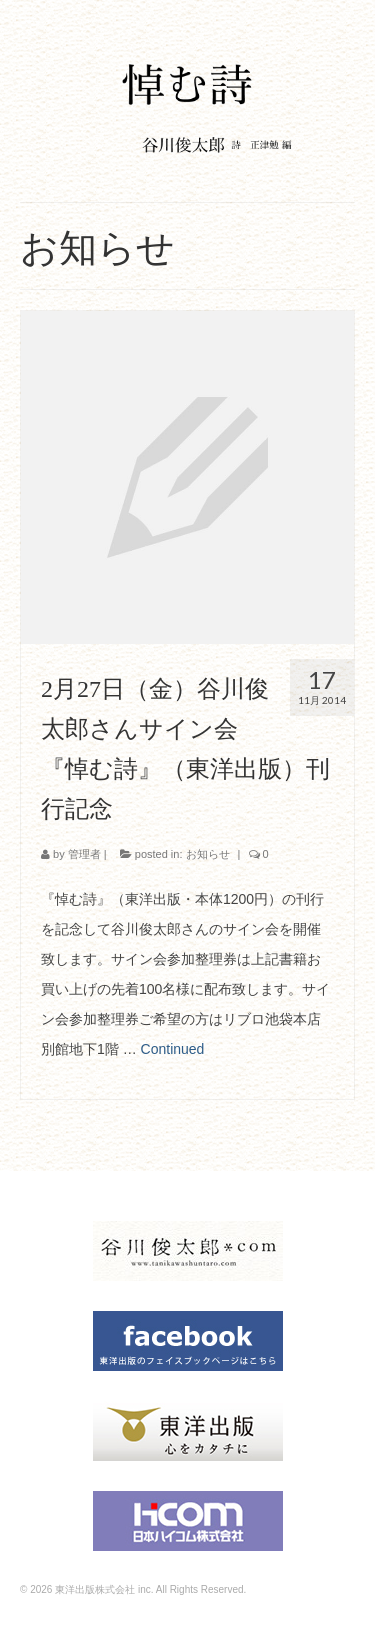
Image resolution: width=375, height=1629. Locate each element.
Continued (173, 1049)
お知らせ (208, 854)
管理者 (84, 854)
